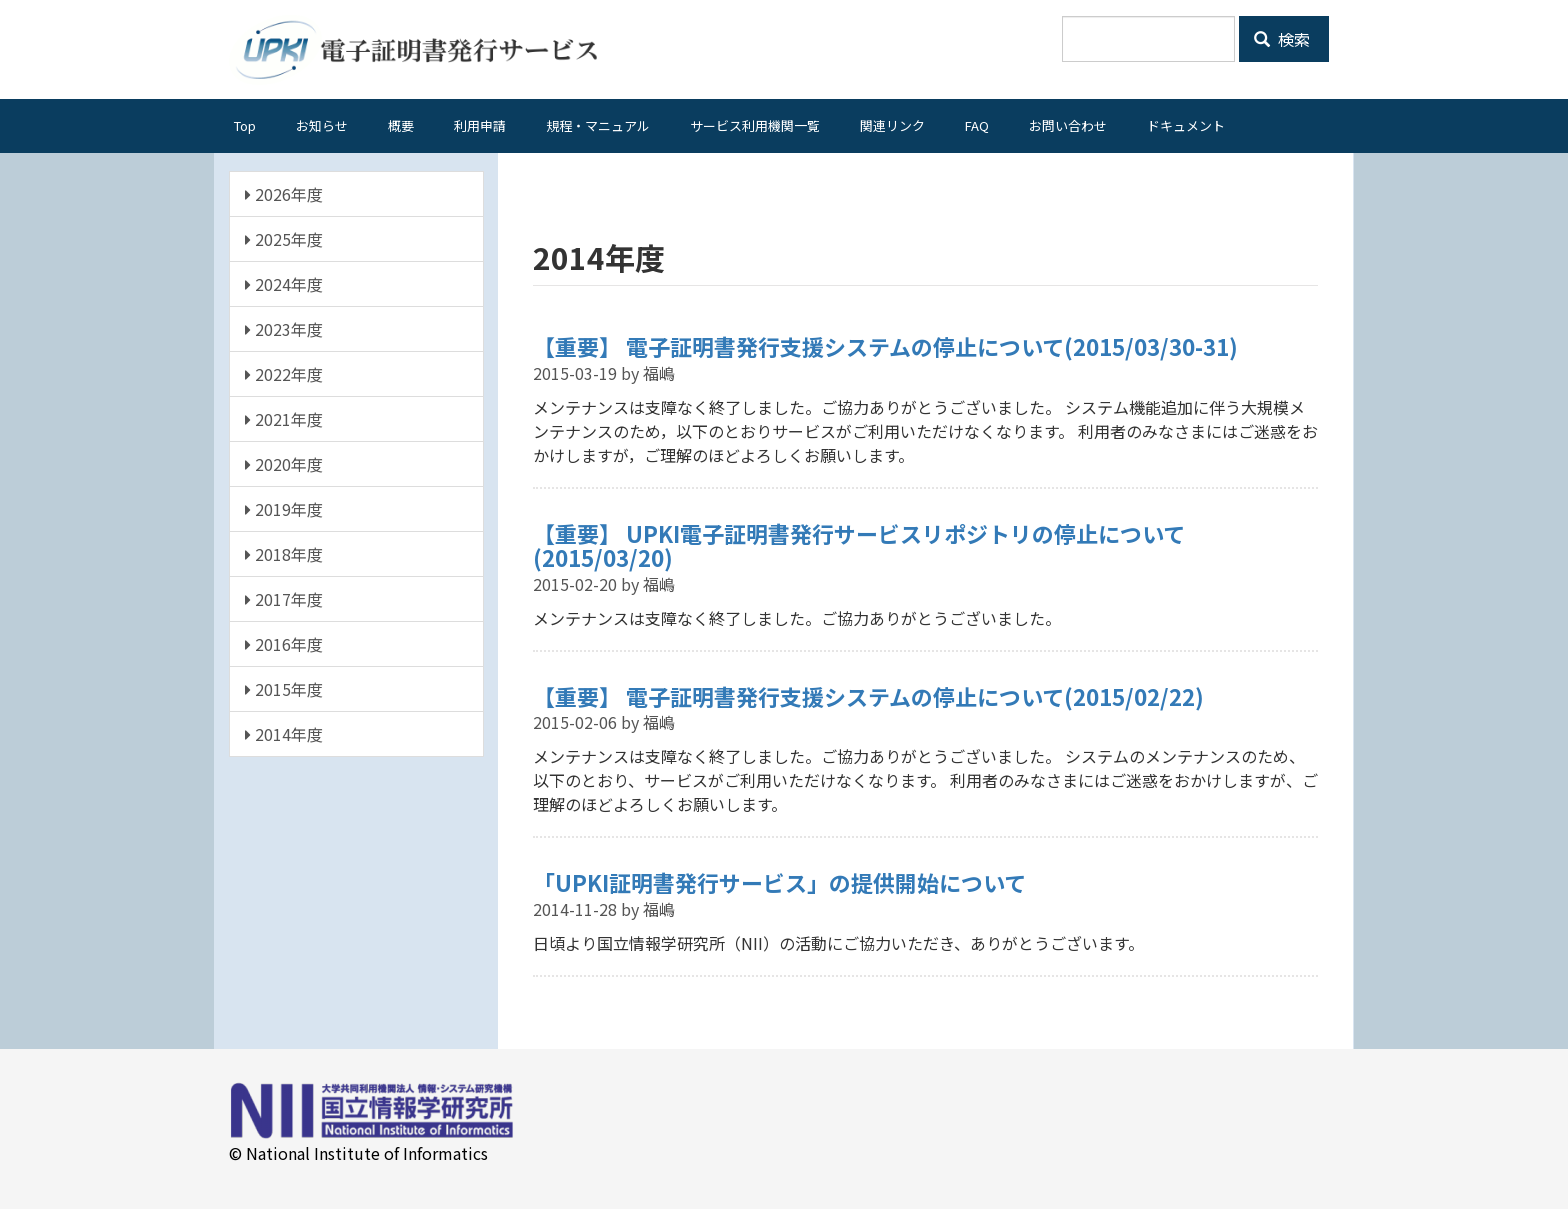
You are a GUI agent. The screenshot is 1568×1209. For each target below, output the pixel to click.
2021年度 (284, 419)
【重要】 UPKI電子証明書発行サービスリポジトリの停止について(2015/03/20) (859, 545)
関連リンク (892, 125)
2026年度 (284, 194)
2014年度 (284, 734)
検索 (1282, 39)
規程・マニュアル (598, 125)
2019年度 (284, 509)
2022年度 (284, 374)
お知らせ (322, 125)
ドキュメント (1186, 125)
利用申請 (480, 125)
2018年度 (284, 554)
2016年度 (284, 644)
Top (245, 125)
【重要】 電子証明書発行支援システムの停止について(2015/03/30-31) (885, 346)
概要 (401, 125)
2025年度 (284, 239)
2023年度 (284, 329)
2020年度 (284, 464)
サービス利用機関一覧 (755, 125)
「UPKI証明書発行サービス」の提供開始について (779, 882)
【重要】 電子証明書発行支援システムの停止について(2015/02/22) (868, 696)
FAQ (977, 125)
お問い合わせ (1068, 125)
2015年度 (284, 689)
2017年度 (284, 599)
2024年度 (284, 284)
